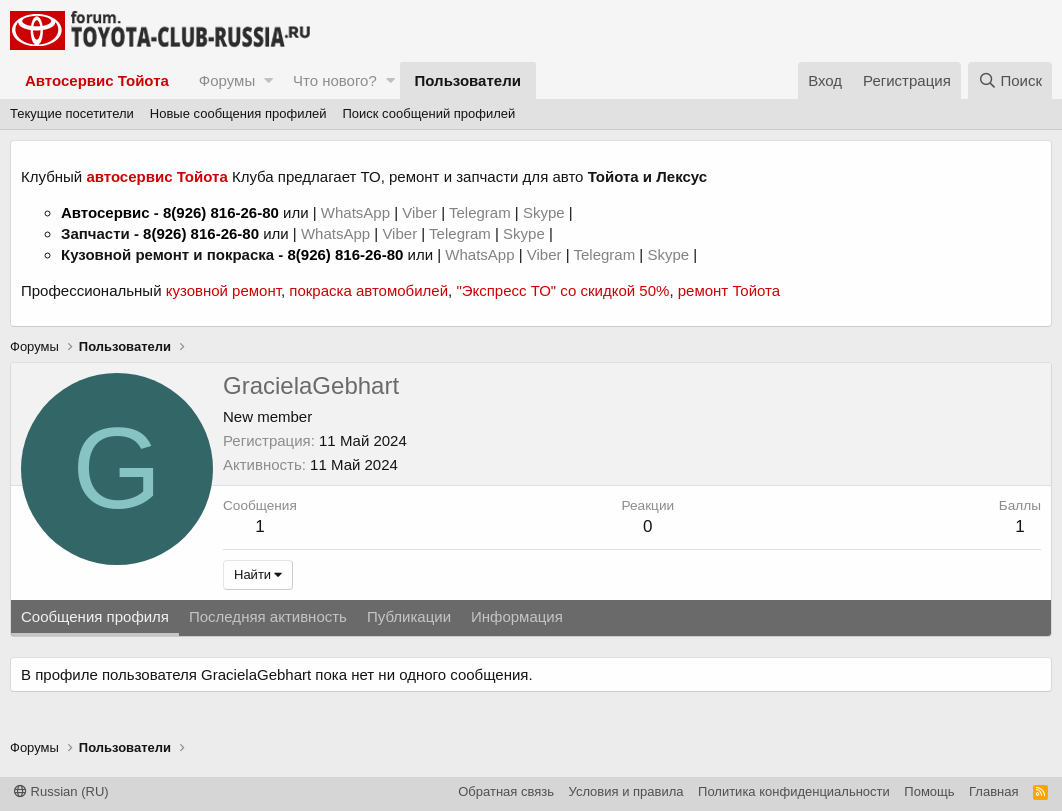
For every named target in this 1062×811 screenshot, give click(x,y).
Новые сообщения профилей (238, 113)
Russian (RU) (61, 791)
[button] (268, 80)
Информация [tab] (517, 616)
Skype (546, 212)
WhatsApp (357, 212)
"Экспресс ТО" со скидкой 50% (562, 290)
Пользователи (468, 80)
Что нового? (335, 80)
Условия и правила (626, 791)
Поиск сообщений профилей (428, 113)
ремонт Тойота (729, 290)
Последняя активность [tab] (268, 616)
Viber (419, 212)
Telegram (482, 212)
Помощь (929, 791)
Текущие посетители (72, 113)
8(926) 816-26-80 (221, 212)
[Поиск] (1010, 80)
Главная (993, 791)
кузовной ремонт (223, 290)
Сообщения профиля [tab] (95, 616)
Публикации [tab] (409, 616)
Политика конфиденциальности (794, 791)
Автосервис (105, 212)
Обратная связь (506, 791)
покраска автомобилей (368, 290)
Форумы (227, 80)
